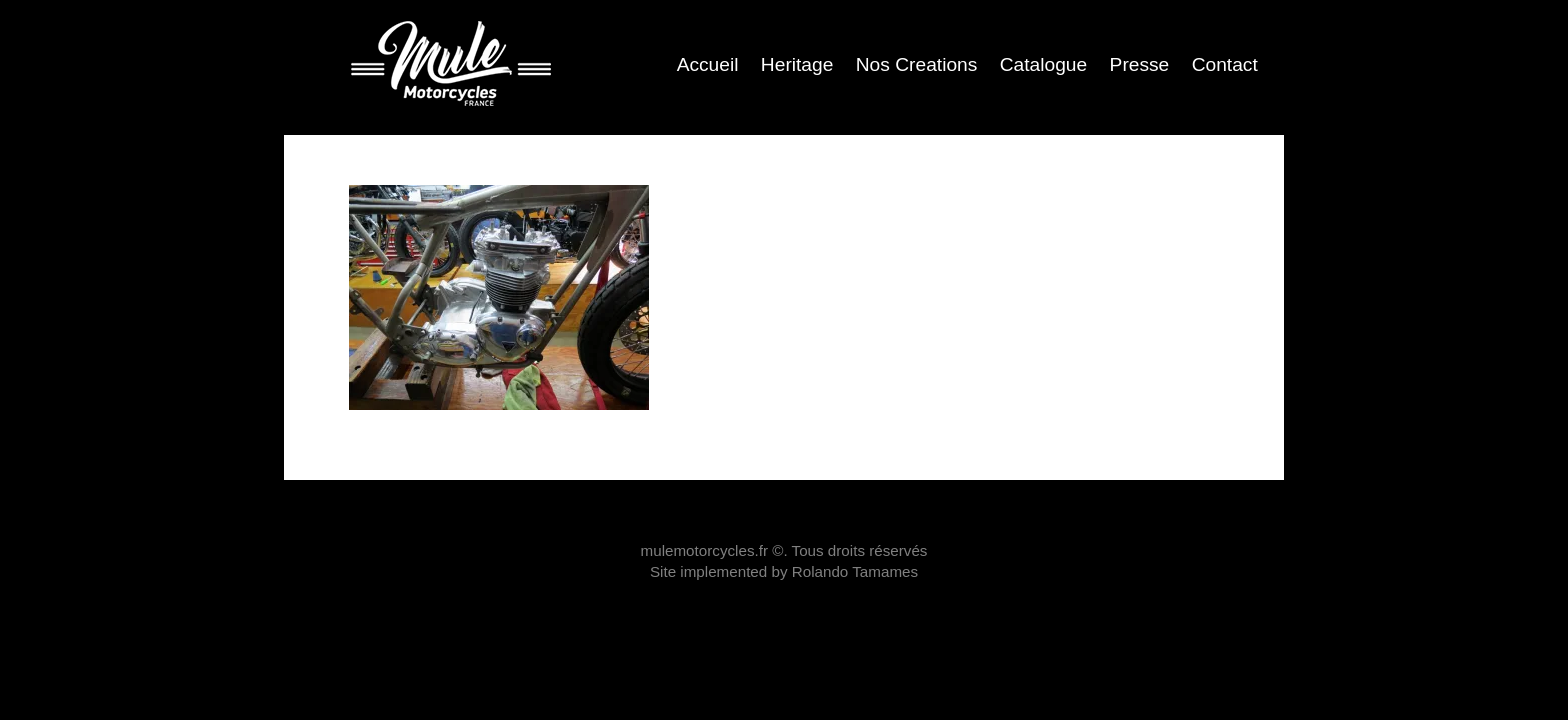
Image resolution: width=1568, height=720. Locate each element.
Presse (1140, 64)
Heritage (797, 64)
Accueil (708, 64)
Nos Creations (917, 64)
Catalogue (1043, 64)
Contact (1225, 64)
